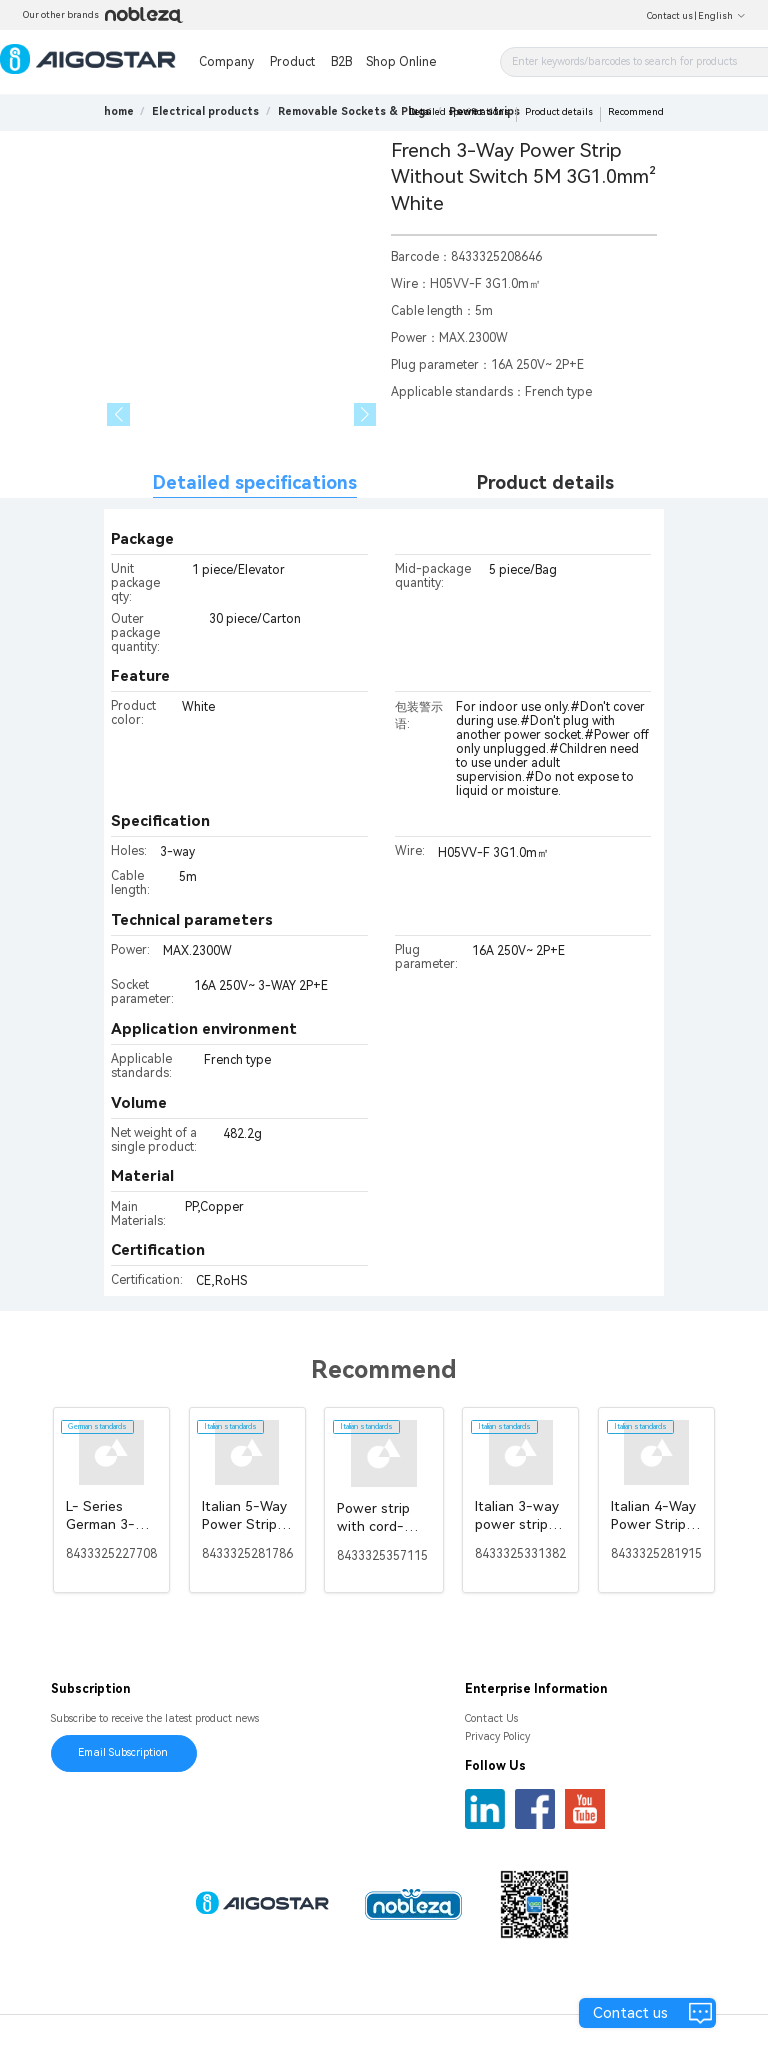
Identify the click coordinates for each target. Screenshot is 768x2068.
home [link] (119, 111)
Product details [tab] (545, 482)
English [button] (722, 16)
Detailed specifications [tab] (255, 482)
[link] (205, 111)
